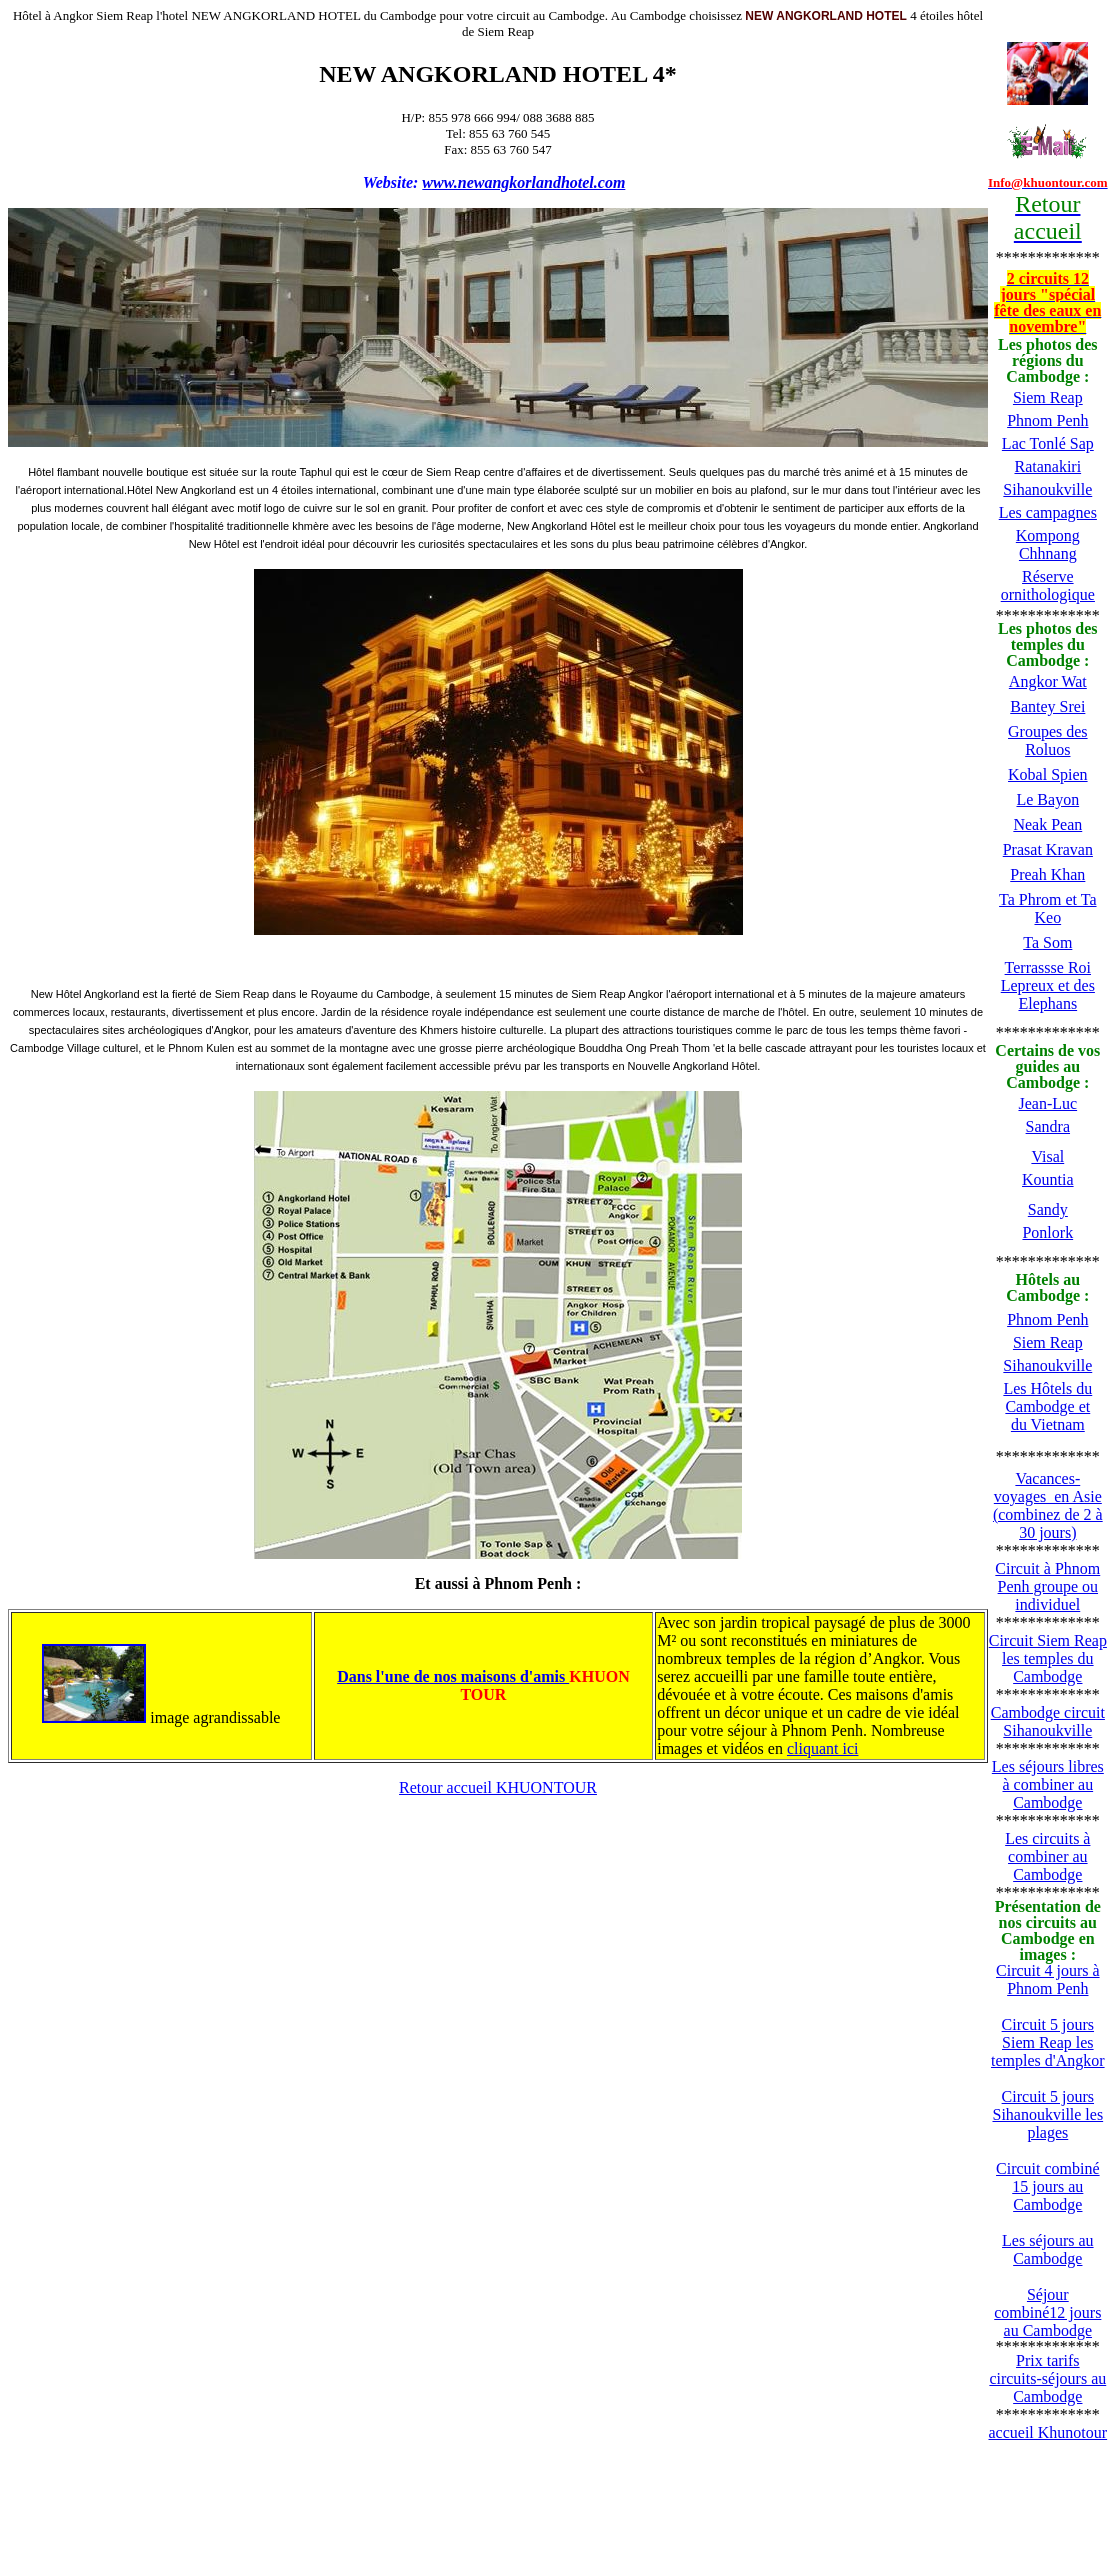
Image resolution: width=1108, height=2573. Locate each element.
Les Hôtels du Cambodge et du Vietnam (1047, 1406)
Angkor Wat (1048, 681)
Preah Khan (1047, 874)
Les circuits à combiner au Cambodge (1047, 1856)
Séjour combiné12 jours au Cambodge (1047, 2312)
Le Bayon (1047, 799)
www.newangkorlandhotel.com (523, 182)
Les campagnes (1048, 512)
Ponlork (1047, 1232)
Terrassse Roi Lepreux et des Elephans (1048, 985)
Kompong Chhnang (1048, 544)
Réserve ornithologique (1048, 585)
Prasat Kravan (1048, 849)
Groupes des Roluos (1048, 740)
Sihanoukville (1047, 489)
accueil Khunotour (1048, 2432)
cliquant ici (823, 1748)
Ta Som (1047, 942)
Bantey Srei (1047, 706)
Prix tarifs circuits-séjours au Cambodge (1047, 2378)
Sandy (1048, 1209)
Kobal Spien (1048, 774)
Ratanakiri (1047, 466)
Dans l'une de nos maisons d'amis (453, 1676)
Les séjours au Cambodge (1048, 2249)
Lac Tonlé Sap (1048, 443)
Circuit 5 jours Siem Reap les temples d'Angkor (1048, 2042)
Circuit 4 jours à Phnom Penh (1048, 1979)
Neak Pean (1047, 824)
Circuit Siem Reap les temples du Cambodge (1048, 1658)
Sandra (1048, 1126)
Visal (1047, 1156)
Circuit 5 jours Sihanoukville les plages (1047, 2114)
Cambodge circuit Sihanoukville (1048, 1721)
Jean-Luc (1047, 1103)
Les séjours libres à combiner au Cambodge (1048, 1784)
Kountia (1048, 1179)
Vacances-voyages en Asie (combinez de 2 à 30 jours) (1048, 1505)
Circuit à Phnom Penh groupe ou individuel (1047, 1586)
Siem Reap (1048, 397)
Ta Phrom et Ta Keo (1047, 908)
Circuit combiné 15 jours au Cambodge (1048, 2186)
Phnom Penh (1047, 420)
